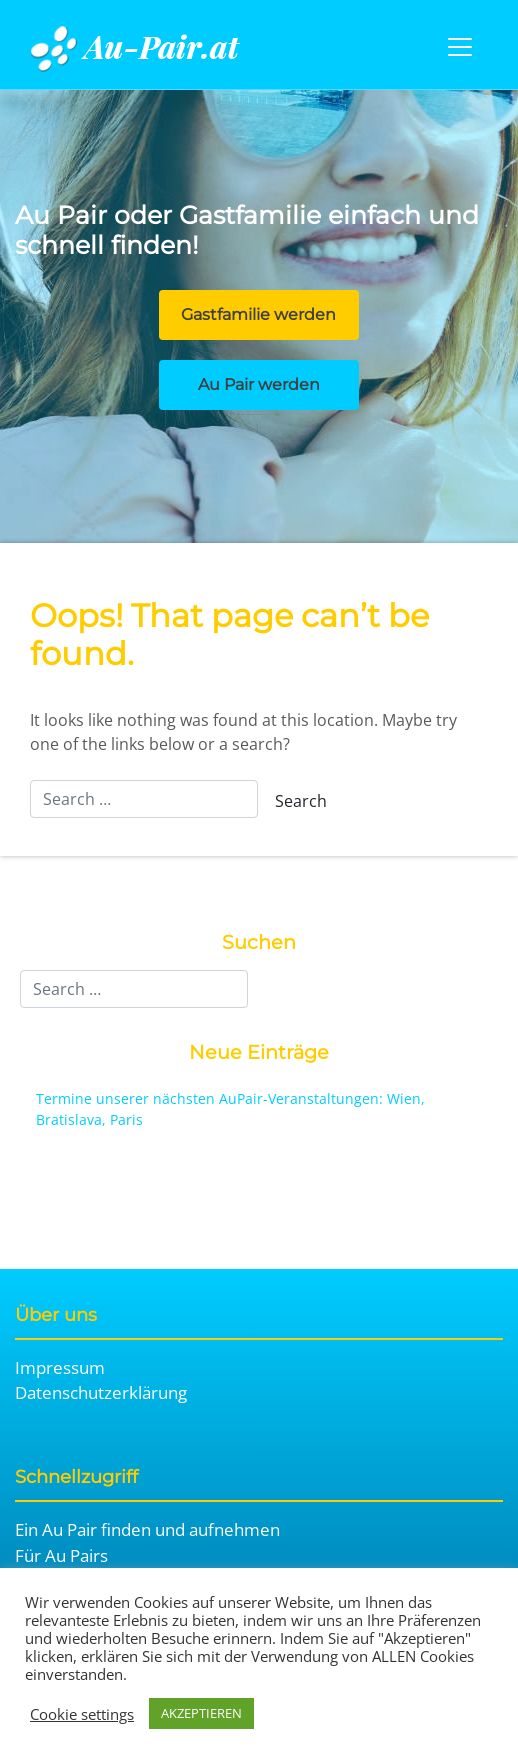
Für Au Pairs (61, 1555)
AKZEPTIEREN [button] (201, 1713)
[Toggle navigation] (460, 47)
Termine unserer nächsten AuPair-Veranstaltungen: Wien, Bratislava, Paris (230, 1109)
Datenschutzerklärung (101, 1392)
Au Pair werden (259, 384)
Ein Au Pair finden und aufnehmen (147, 1529)
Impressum (60, 1367)
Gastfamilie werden (258, 314)
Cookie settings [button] (82, 1714)
